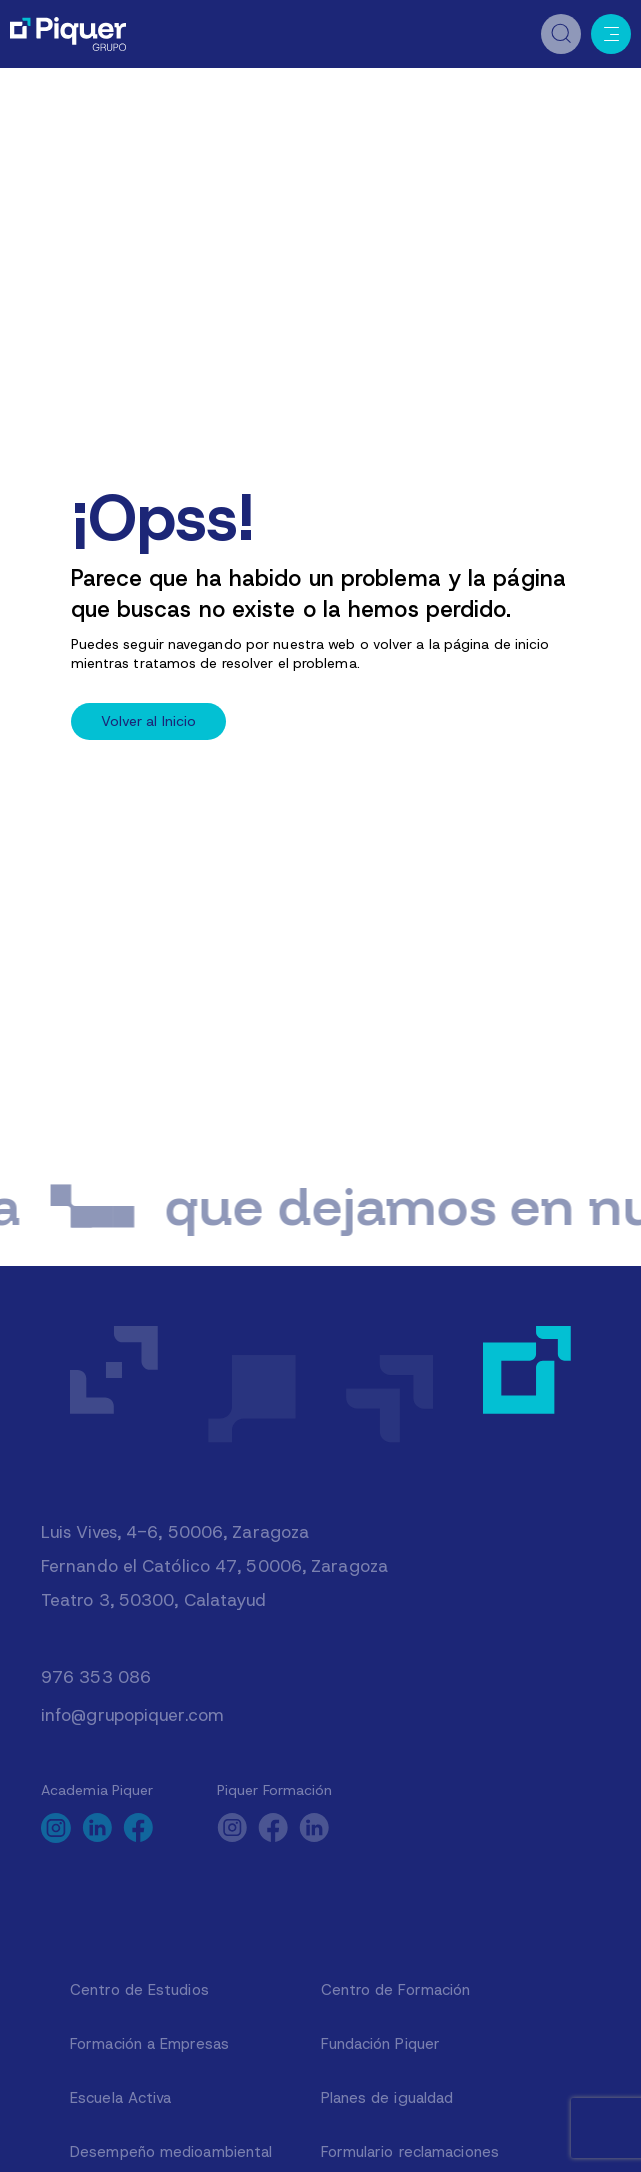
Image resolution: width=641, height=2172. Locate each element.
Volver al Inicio (149, 721)
